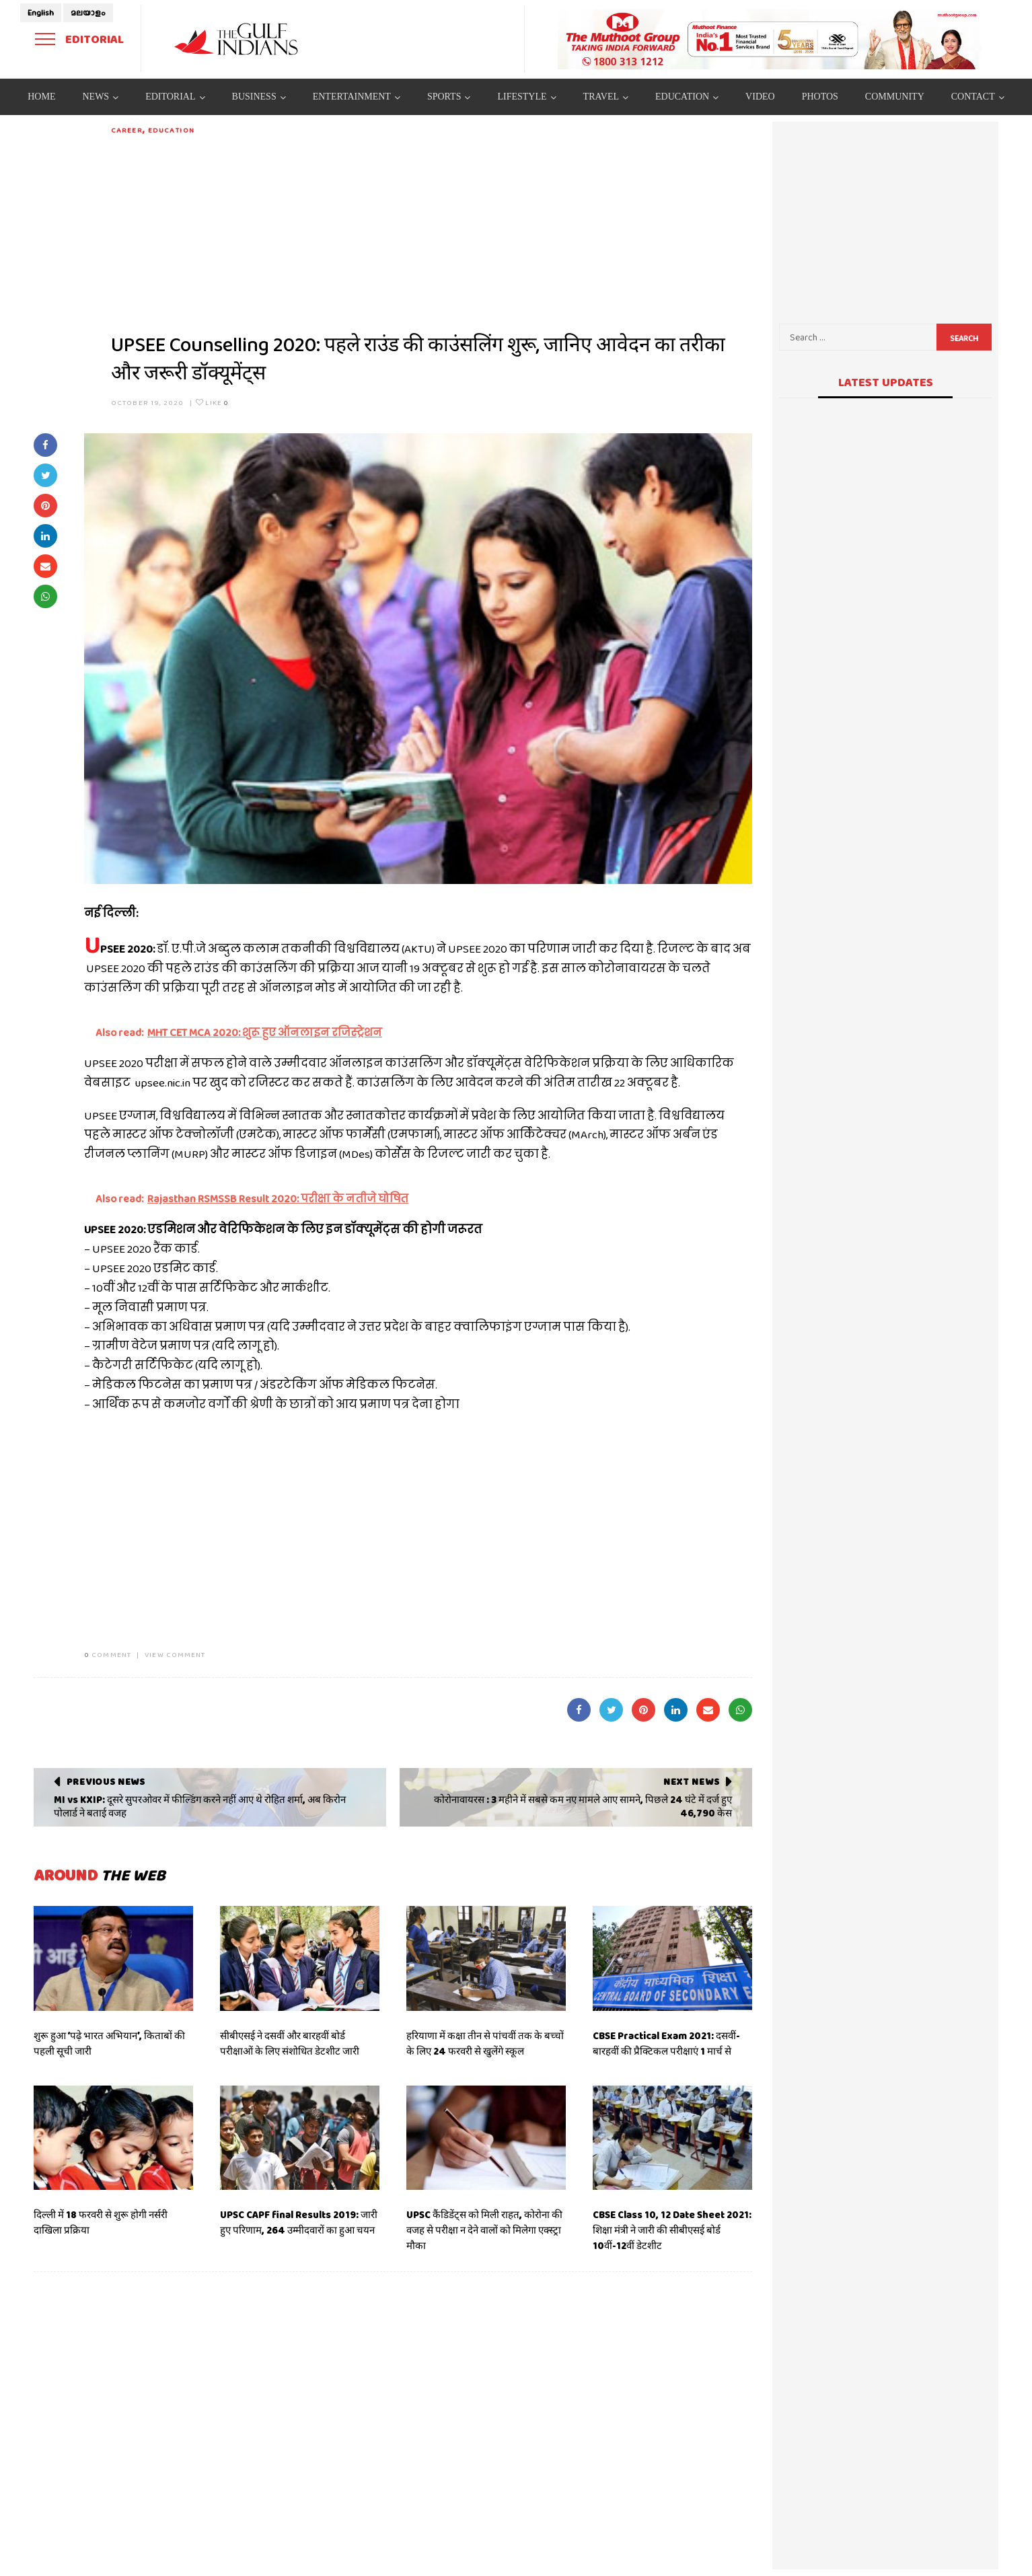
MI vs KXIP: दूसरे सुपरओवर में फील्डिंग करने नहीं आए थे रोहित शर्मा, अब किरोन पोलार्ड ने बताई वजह (200, 1806)
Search (964, 338)
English (41, 13)
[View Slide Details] (770, 39)
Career (127, 129)
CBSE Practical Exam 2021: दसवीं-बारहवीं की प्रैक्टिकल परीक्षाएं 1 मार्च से (666, 2043)
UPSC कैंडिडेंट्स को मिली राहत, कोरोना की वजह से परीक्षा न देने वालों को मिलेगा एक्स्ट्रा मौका (484, 2230)
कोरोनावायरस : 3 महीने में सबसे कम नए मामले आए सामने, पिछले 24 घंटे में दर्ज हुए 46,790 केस (583, 1806)
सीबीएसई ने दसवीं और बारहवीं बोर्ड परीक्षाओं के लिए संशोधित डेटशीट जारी (289, 2043)
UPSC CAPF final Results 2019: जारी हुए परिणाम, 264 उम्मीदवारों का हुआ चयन (298, 2222)
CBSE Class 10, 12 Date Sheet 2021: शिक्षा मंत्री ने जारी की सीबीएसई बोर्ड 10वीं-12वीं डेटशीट (672, 2230)
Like (212, 402)
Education (171, 129)
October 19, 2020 (147, 402)
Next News (691, 1781)
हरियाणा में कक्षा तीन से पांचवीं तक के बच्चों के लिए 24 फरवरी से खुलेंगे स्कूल (485, 2043)
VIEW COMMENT (175, 1654)
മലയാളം (88, 13)
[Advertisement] (431, 230)
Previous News (106, 1781)
